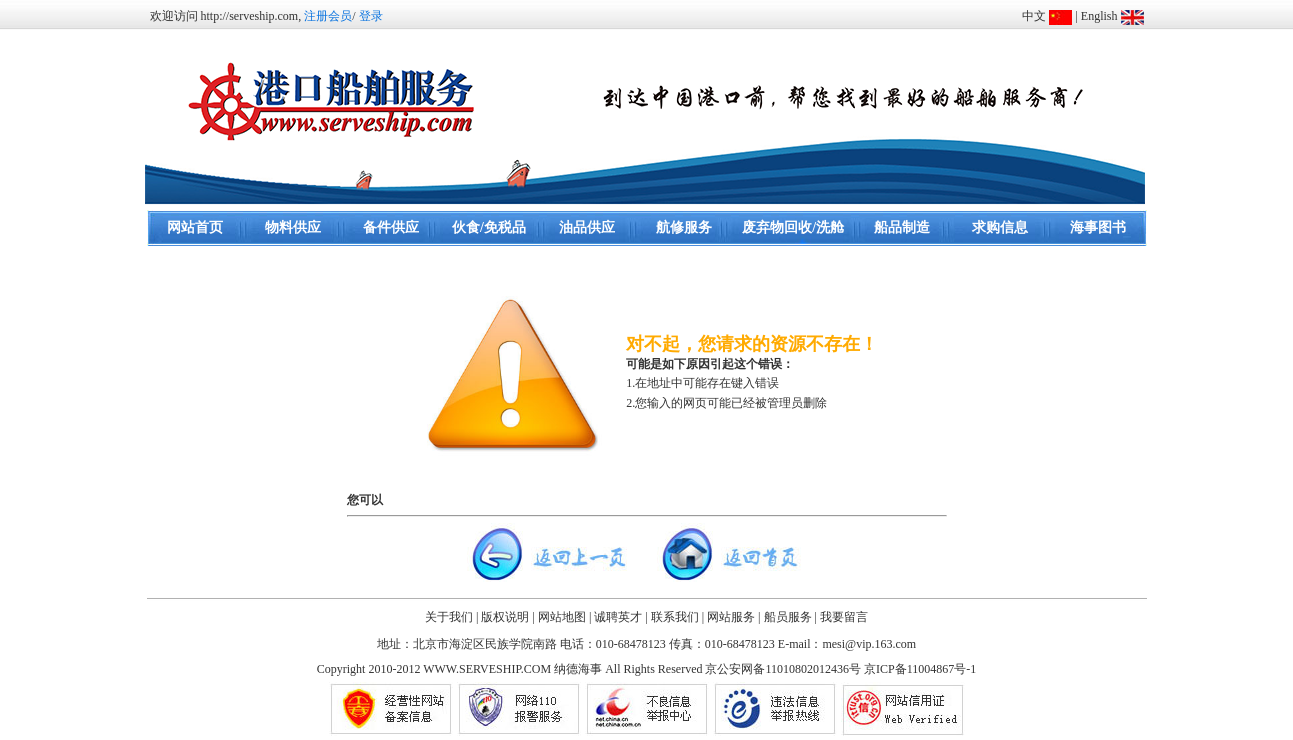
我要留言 (844, 617)
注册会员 (328, 16)
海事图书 (1098, 227)
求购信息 (1000, 227)
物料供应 (293, 227)
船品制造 (902, 227)
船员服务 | (790, 617)
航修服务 (684, 227)
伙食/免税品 (489, 227)
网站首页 (195, 227)
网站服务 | (733, 617)
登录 (371, 16)
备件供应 (391, 227)
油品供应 (587, 227)
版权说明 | (507, 617)
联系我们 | (677, 617)
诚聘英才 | (620, 617)
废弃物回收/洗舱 (793, 227)
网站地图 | (564, 617)
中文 (1034, 16)
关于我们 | (451, 617)
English (1099, 16)
